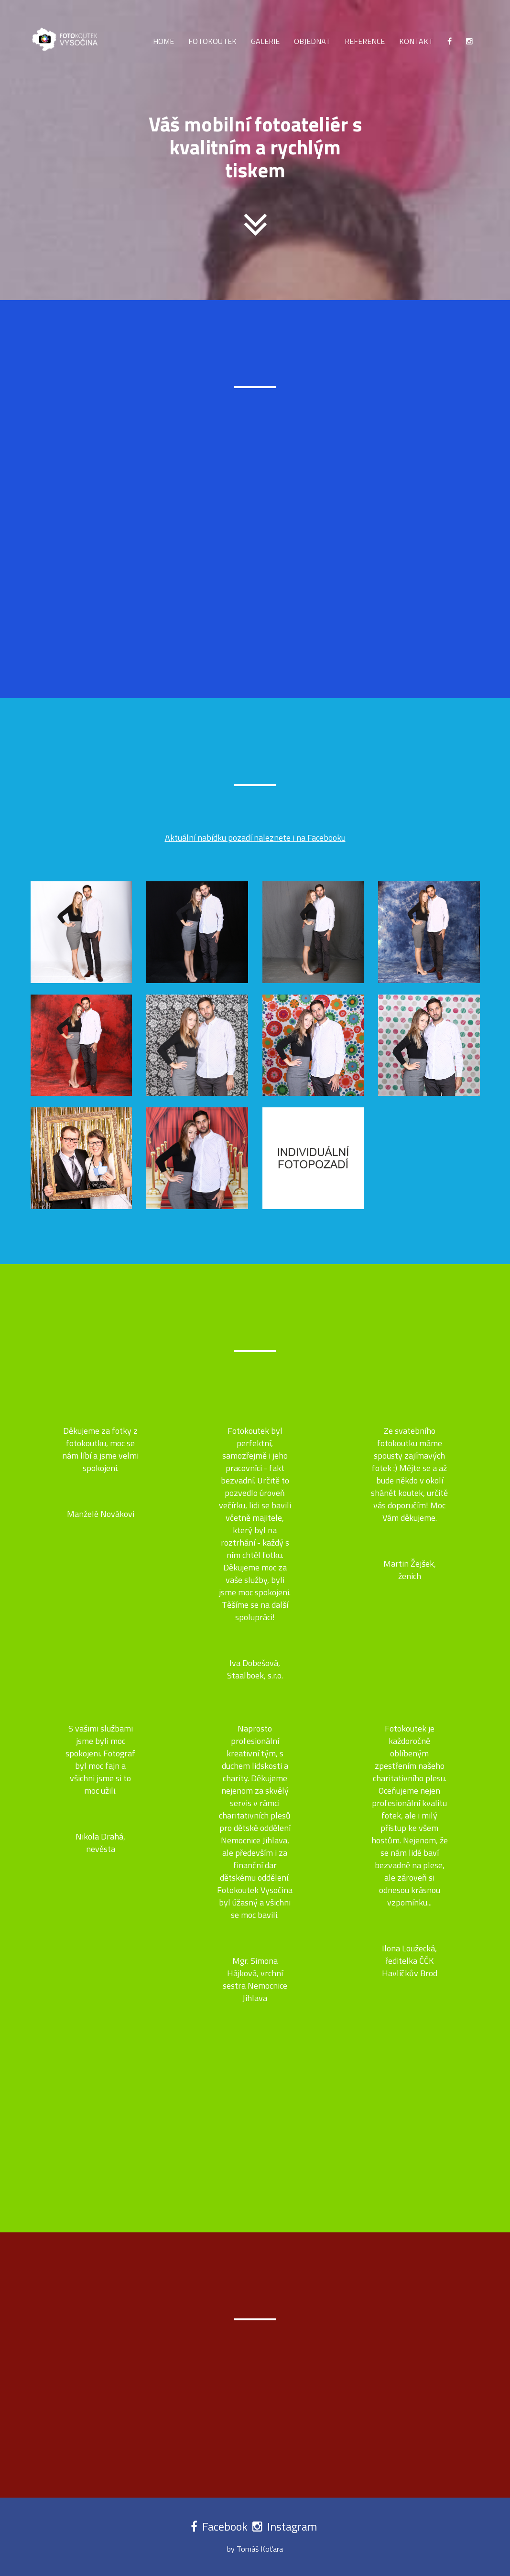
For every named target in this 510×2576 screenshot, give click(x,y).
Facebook (226, 2526)
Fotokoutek (212, 41)
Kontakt (416, 41)
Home (163, 41)
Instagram (292, 2526)
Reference (365, 41)
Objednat (312, 41)
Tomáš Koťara (260, 2548)
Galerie (265, 41)
